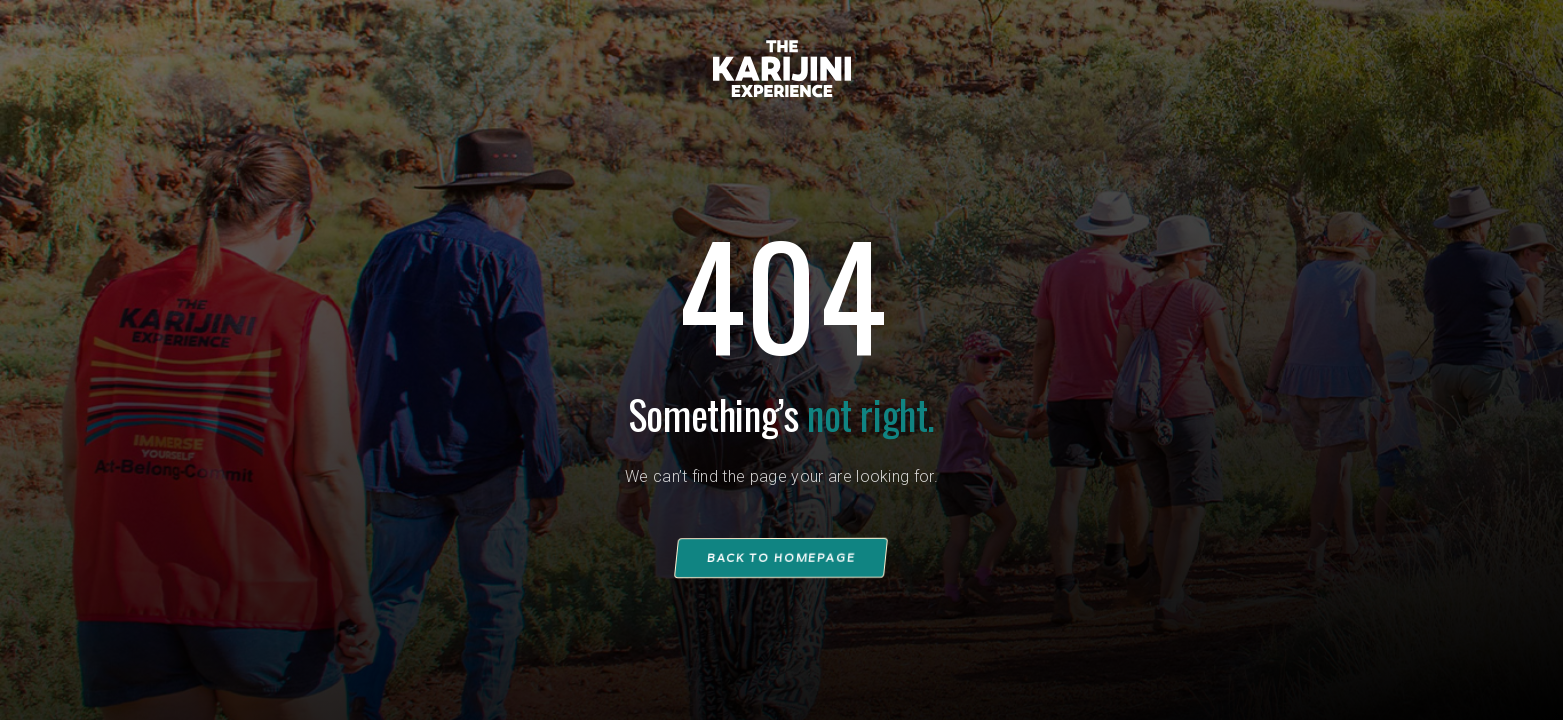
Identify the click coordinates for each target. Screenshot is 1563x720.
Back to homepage (782, 558)
